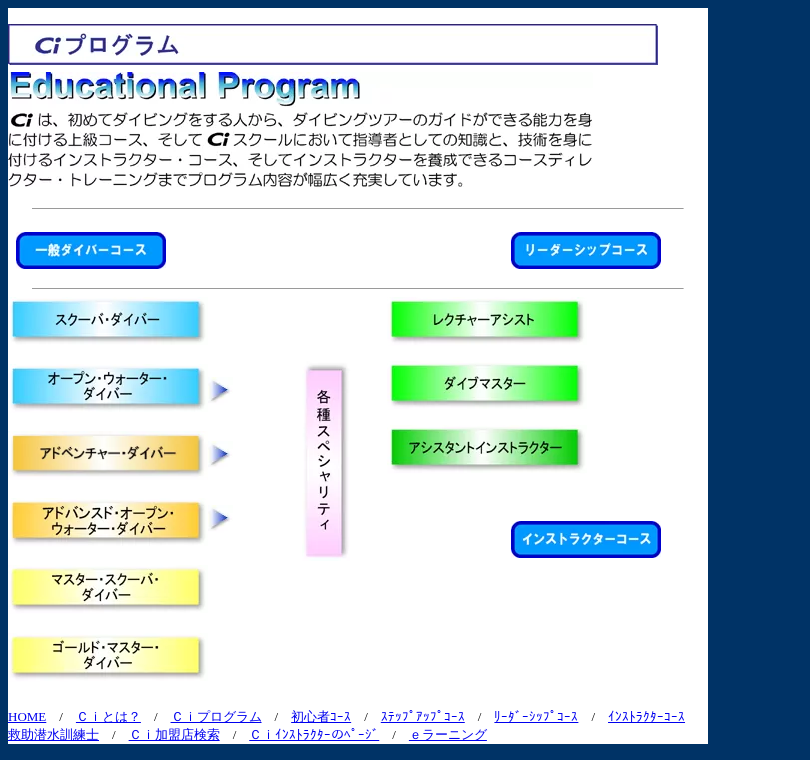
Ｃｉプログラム (216, 716)
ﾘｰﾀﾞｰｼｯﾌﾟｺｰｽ (536, 716)
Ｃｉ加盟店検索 (174, 734)
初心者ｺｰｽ (321, 716)
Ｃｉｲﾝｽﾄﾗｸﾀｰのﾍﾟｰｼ (314, 734)
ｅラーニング (448, 734)
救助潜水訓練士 (53, 734)
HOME (27, 716)
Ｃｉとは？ (108, 716)
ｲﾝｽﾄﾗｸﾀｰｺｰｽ (646, 716)
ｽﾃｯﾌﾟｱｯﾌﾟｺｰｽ (423, 716)
